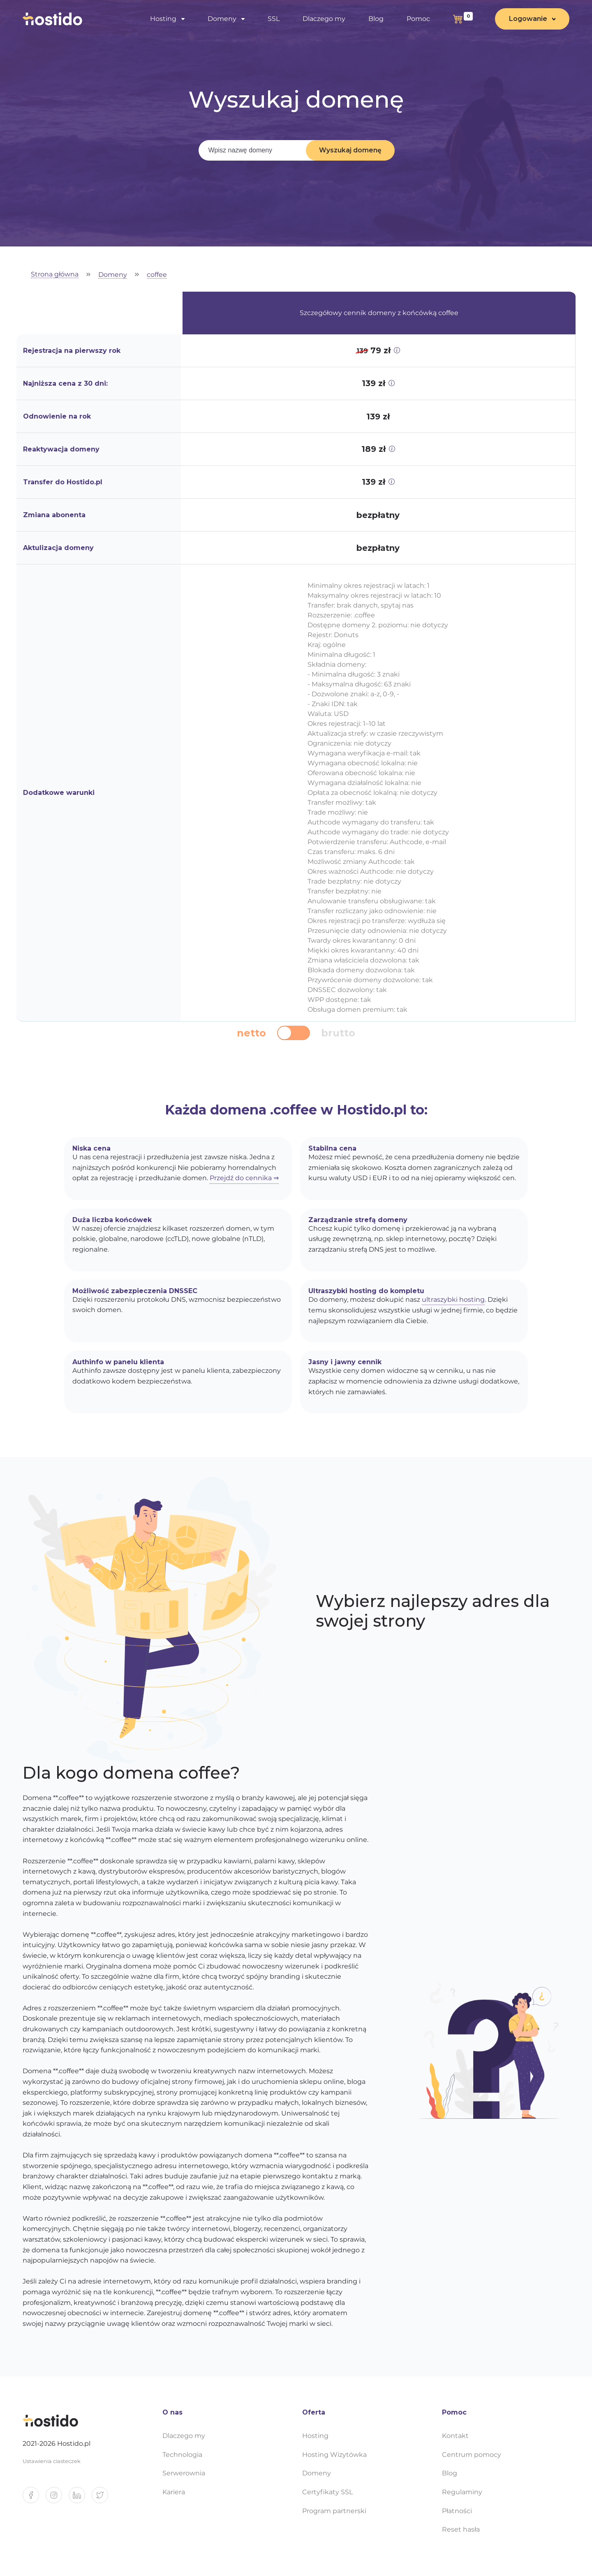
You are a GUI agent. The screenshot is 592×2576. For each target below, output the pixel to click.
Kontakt (455, 2436)
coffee (157, 275)
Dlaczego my (324, 19)
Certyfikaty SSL (327, 2492)
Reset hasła (461, 2529)
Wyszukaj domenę (350, 150)
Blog (376, 19)
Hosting (163, 19)
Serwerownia (183, 2473)
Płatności (457, 2511)
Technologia (182, 2455)
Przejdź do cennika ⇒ (244, 1178)
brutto (338, 1033)
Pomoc (418, 19)
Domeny (222, 19)
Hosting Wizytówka (334, 2455)
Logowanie (528, 19)
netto (251, 1033)
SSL (274, 19)
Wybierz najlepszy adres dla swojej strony (433, 1611)
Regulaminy (462, 2492)
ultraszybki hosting (453, 1299)
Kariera (173, 2492)
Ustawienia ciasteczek (52, 2461)
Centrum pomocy (471, 2455)
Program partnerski (334, 2511)
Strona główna (55, 274)
